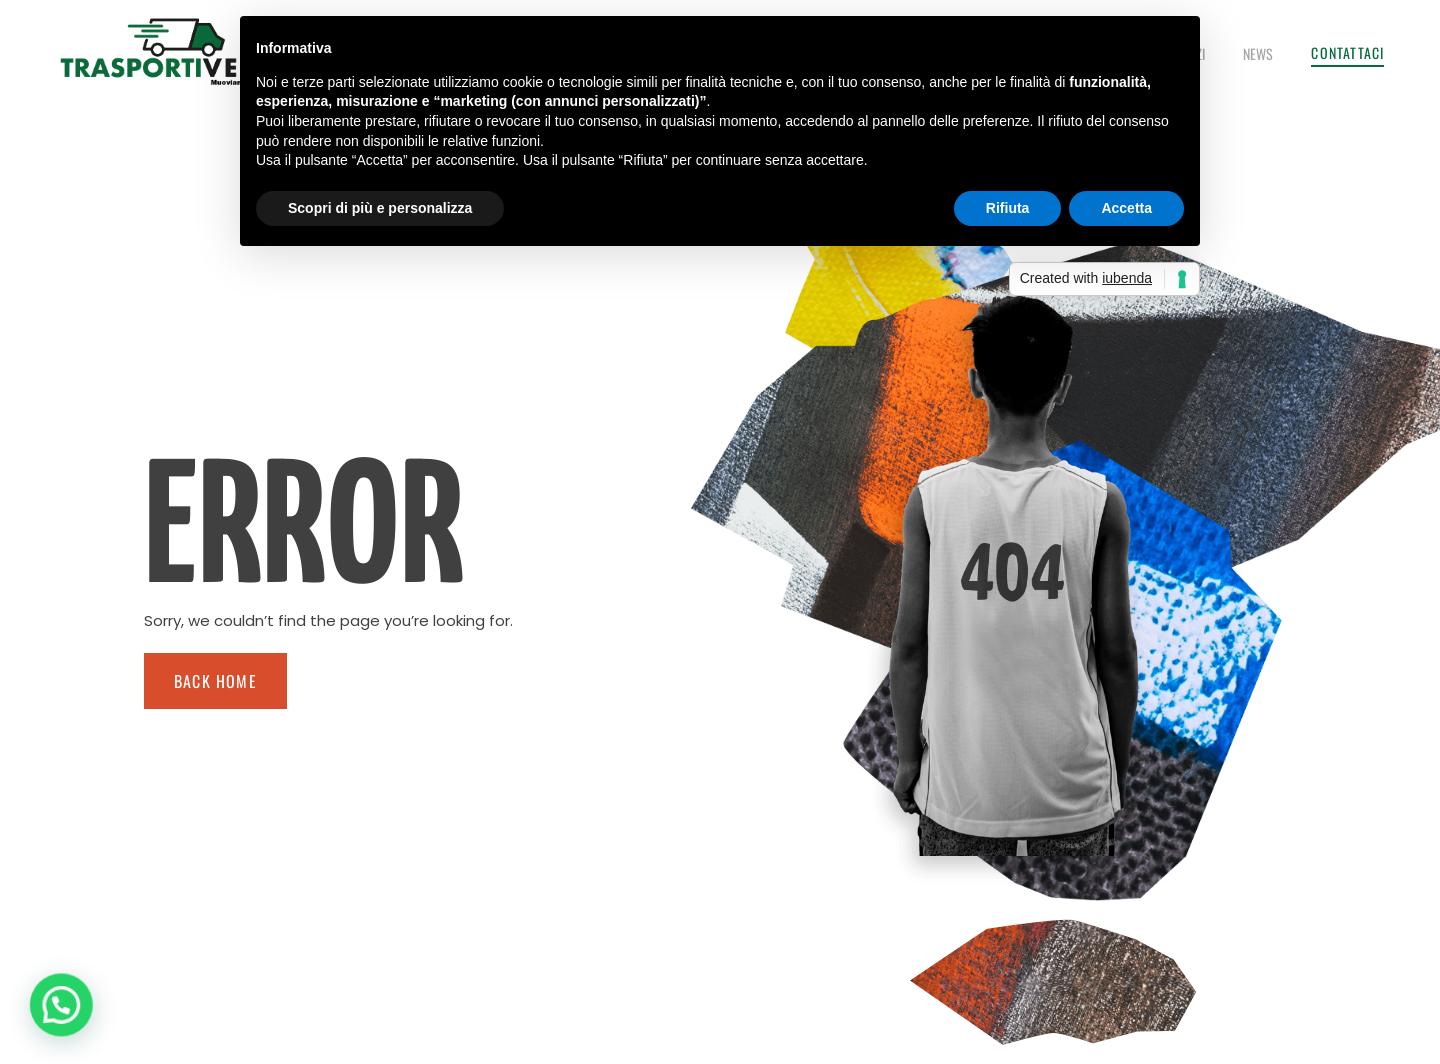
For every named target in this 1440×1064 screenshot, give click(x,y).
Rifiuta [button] (1008, 208)
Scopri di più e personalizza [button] (380, 208)
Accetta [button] (1126, 208)
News (1258, 53)
